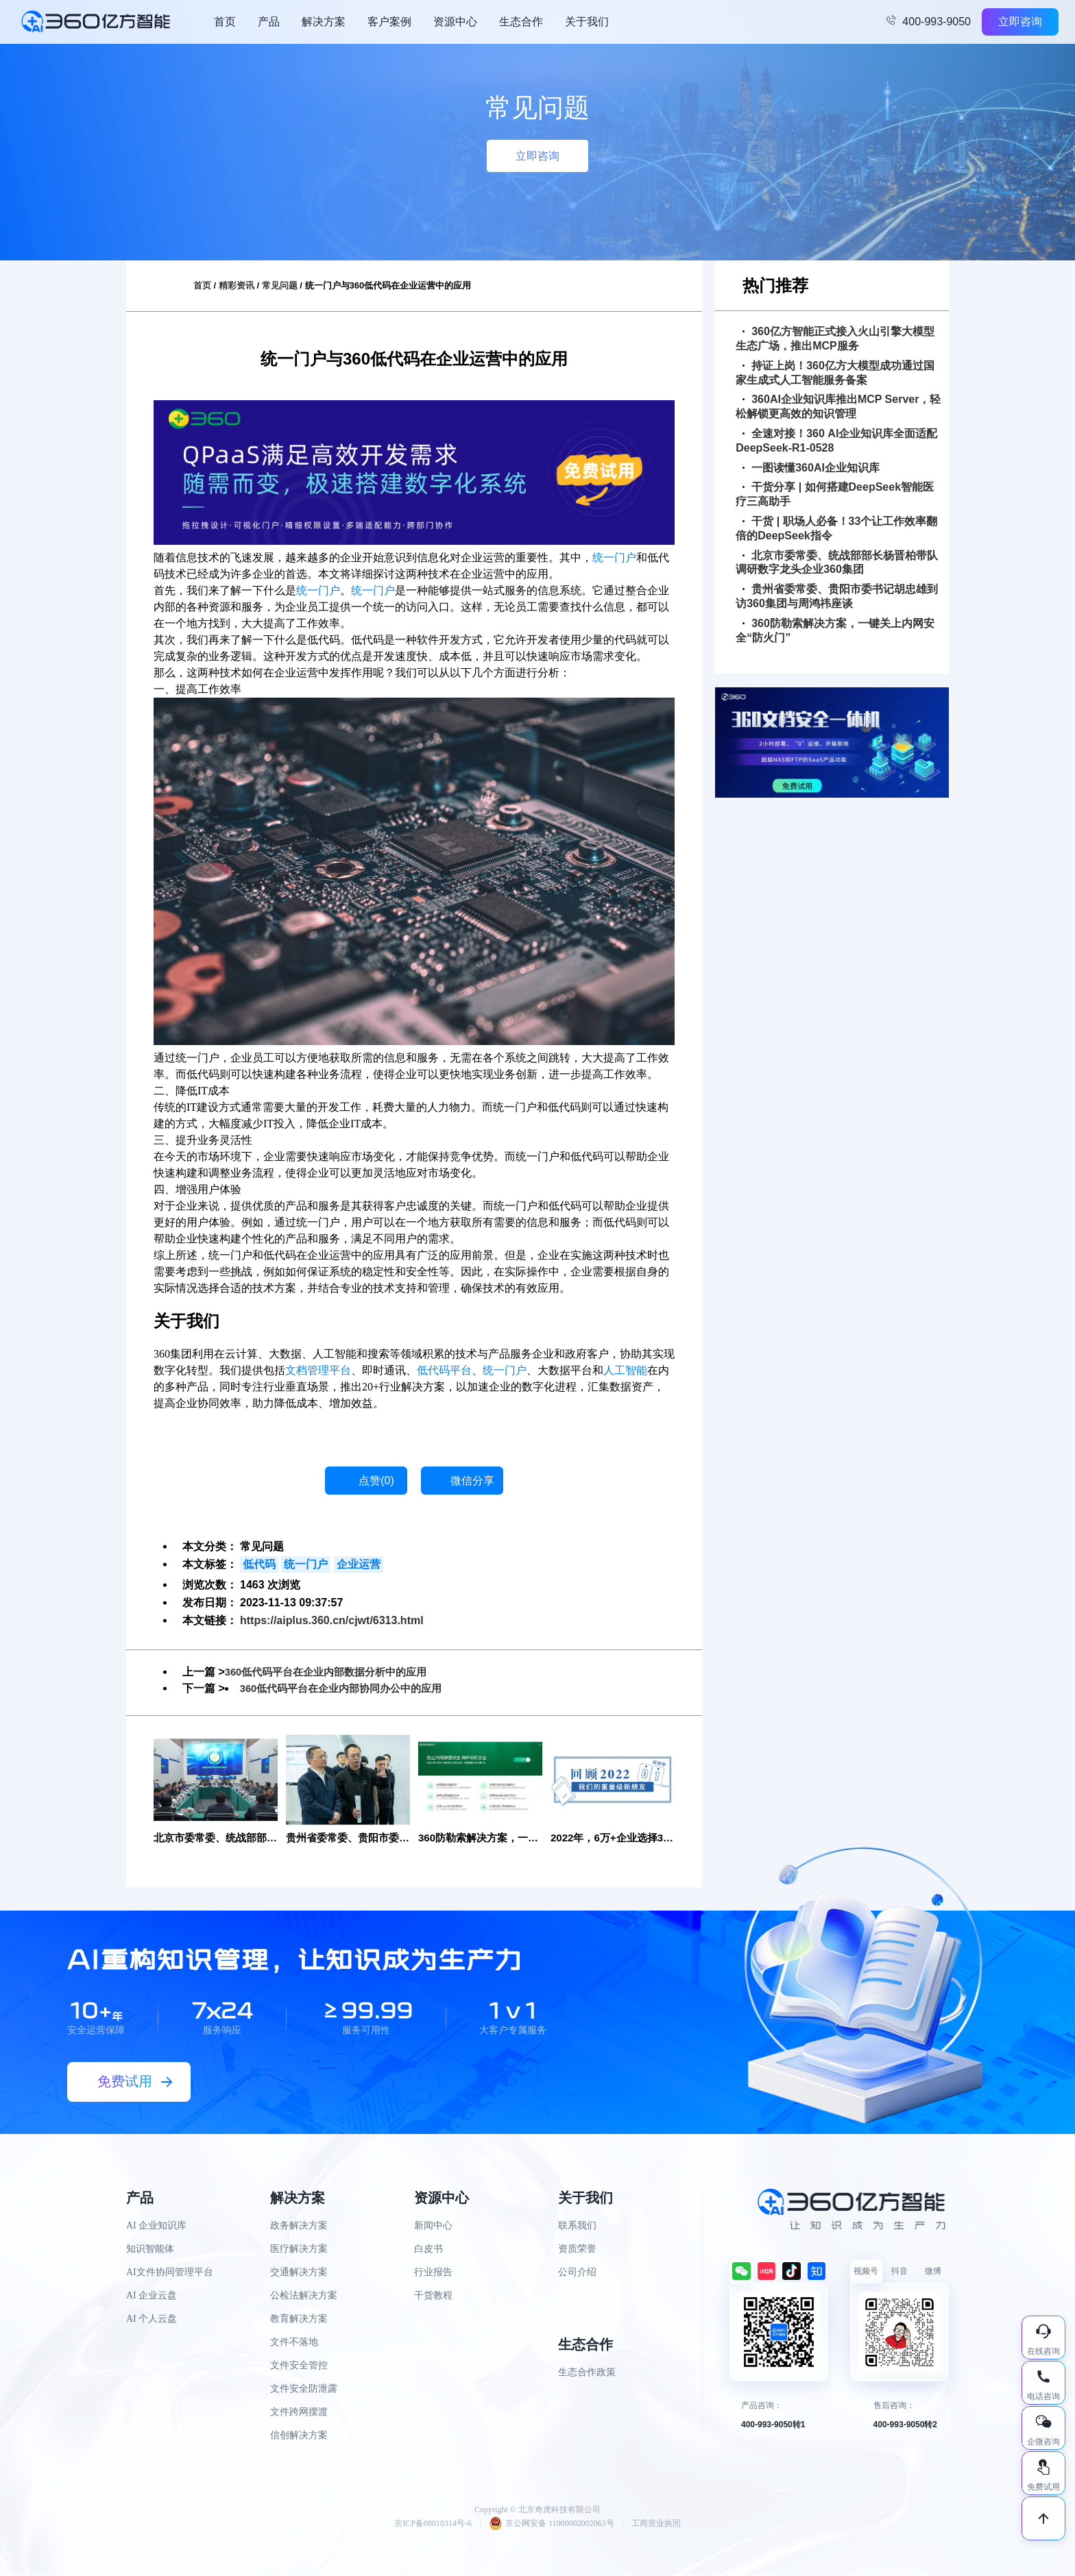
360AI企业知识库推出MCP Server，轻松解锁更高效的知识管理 (838, 406)
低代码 (259, 1564)
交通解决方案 (299, 2273)
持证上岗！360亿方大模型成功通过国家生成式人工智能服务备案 (835, 373)
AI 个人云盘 (151, 2319)
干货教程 (433, 2296)
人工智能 (625, 1370)
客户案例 (389, 21)
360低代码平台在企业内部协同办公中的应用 (348, 1688)
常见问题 (280, 285)
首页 (225, 21)
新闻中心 (433, 2226)
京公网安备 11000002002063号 (551, 2524)
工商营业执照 (656, 2524)
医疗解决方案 (299, 2249)
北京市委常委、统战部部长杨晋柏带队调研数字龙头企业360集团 (837, 563)
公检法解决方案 (303, 2296)
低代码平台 (444, 1370)
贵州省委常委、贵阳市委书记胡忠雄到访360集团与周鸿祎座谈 (837, 596)
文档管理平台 (318, 1370)
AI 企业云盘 (151, 2296)
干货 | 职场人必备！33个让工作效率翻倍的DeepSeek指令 (836, 528)
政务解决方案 (299, 2226)
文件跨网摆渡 (299, 2412)
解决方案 (324, 21)
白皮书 (428, 2249)
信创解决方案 (299, 2436)
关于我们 (587, 21)
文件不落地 (294, 2343)
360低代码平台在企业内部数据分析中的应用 (333, 1672)
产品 (269, 21)
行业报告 (433, 2273)
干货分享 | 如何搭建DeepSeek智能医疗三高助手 (835, 494)
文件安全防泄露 (303, 2389)
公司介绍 (577, 2273)
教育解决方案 (299, 2319)
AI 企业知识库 (156, 2226)
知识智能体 (150, 2249)
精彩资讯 (236, 285)
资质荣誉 (577, 2249)
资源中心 (455, 21)
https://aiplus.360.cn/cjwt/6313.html (332, 1620)
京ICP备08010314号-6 (433, 2524)
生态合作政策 (587, 2373)
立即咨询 (1020, 21)
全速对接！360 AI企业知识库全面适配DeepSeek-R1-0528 (836, 441)
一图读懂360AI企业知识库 (811, 468)
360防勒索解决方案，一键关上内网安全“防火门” (835, 630)
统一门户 (614, 557)
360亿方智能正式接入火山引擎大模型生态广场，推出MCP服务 (835, 339)
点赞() (376, 1480)
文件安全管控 (299, 2366)
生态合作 (521, 21)
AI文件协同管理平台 (169, 2273)
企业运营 (359, 1564)
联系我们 (577, 2226)
